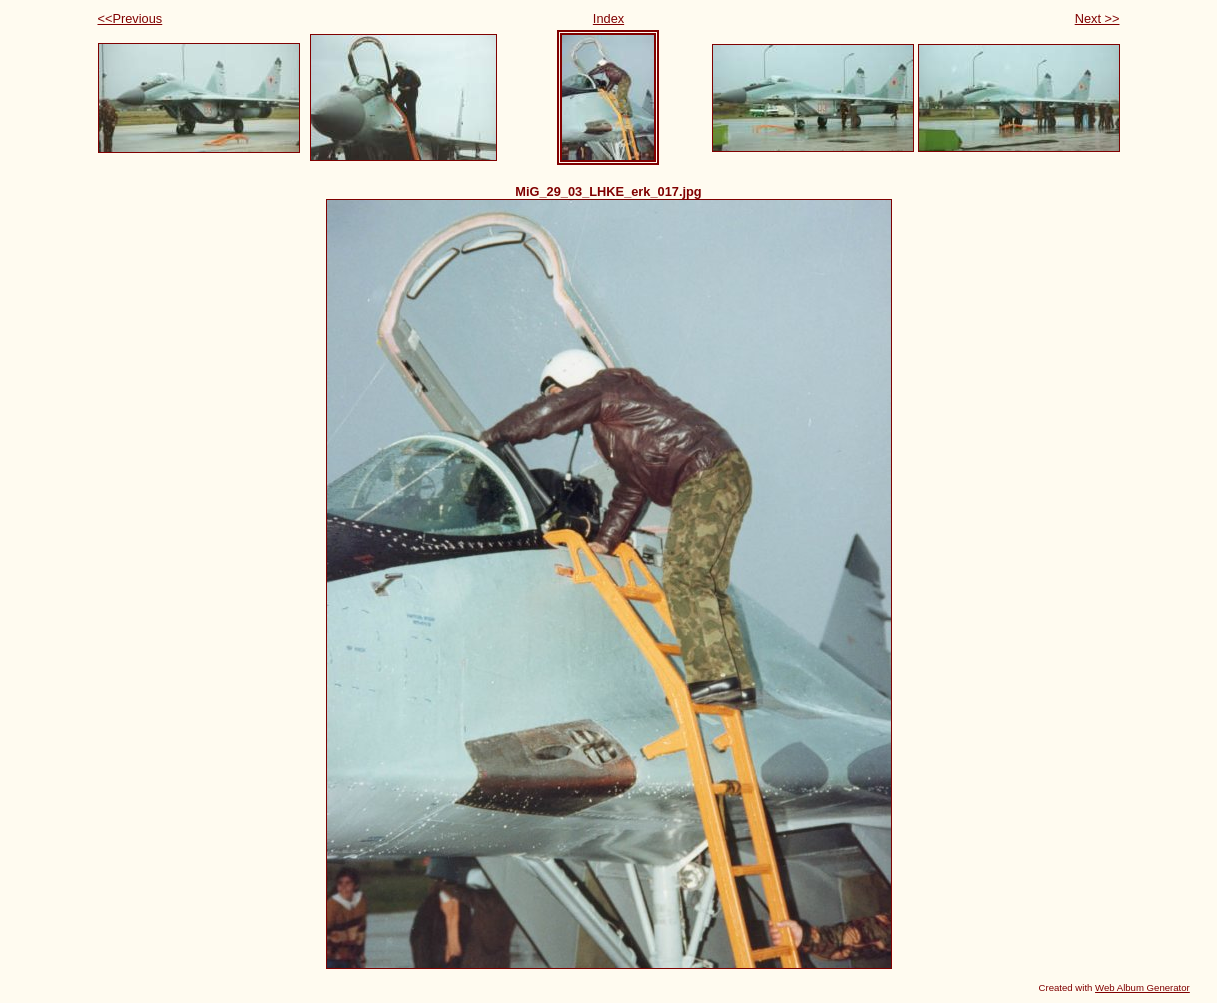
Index (608, 18)
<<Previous (130, 18)
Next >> (1097, 18)
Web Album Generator (1142, 987)
